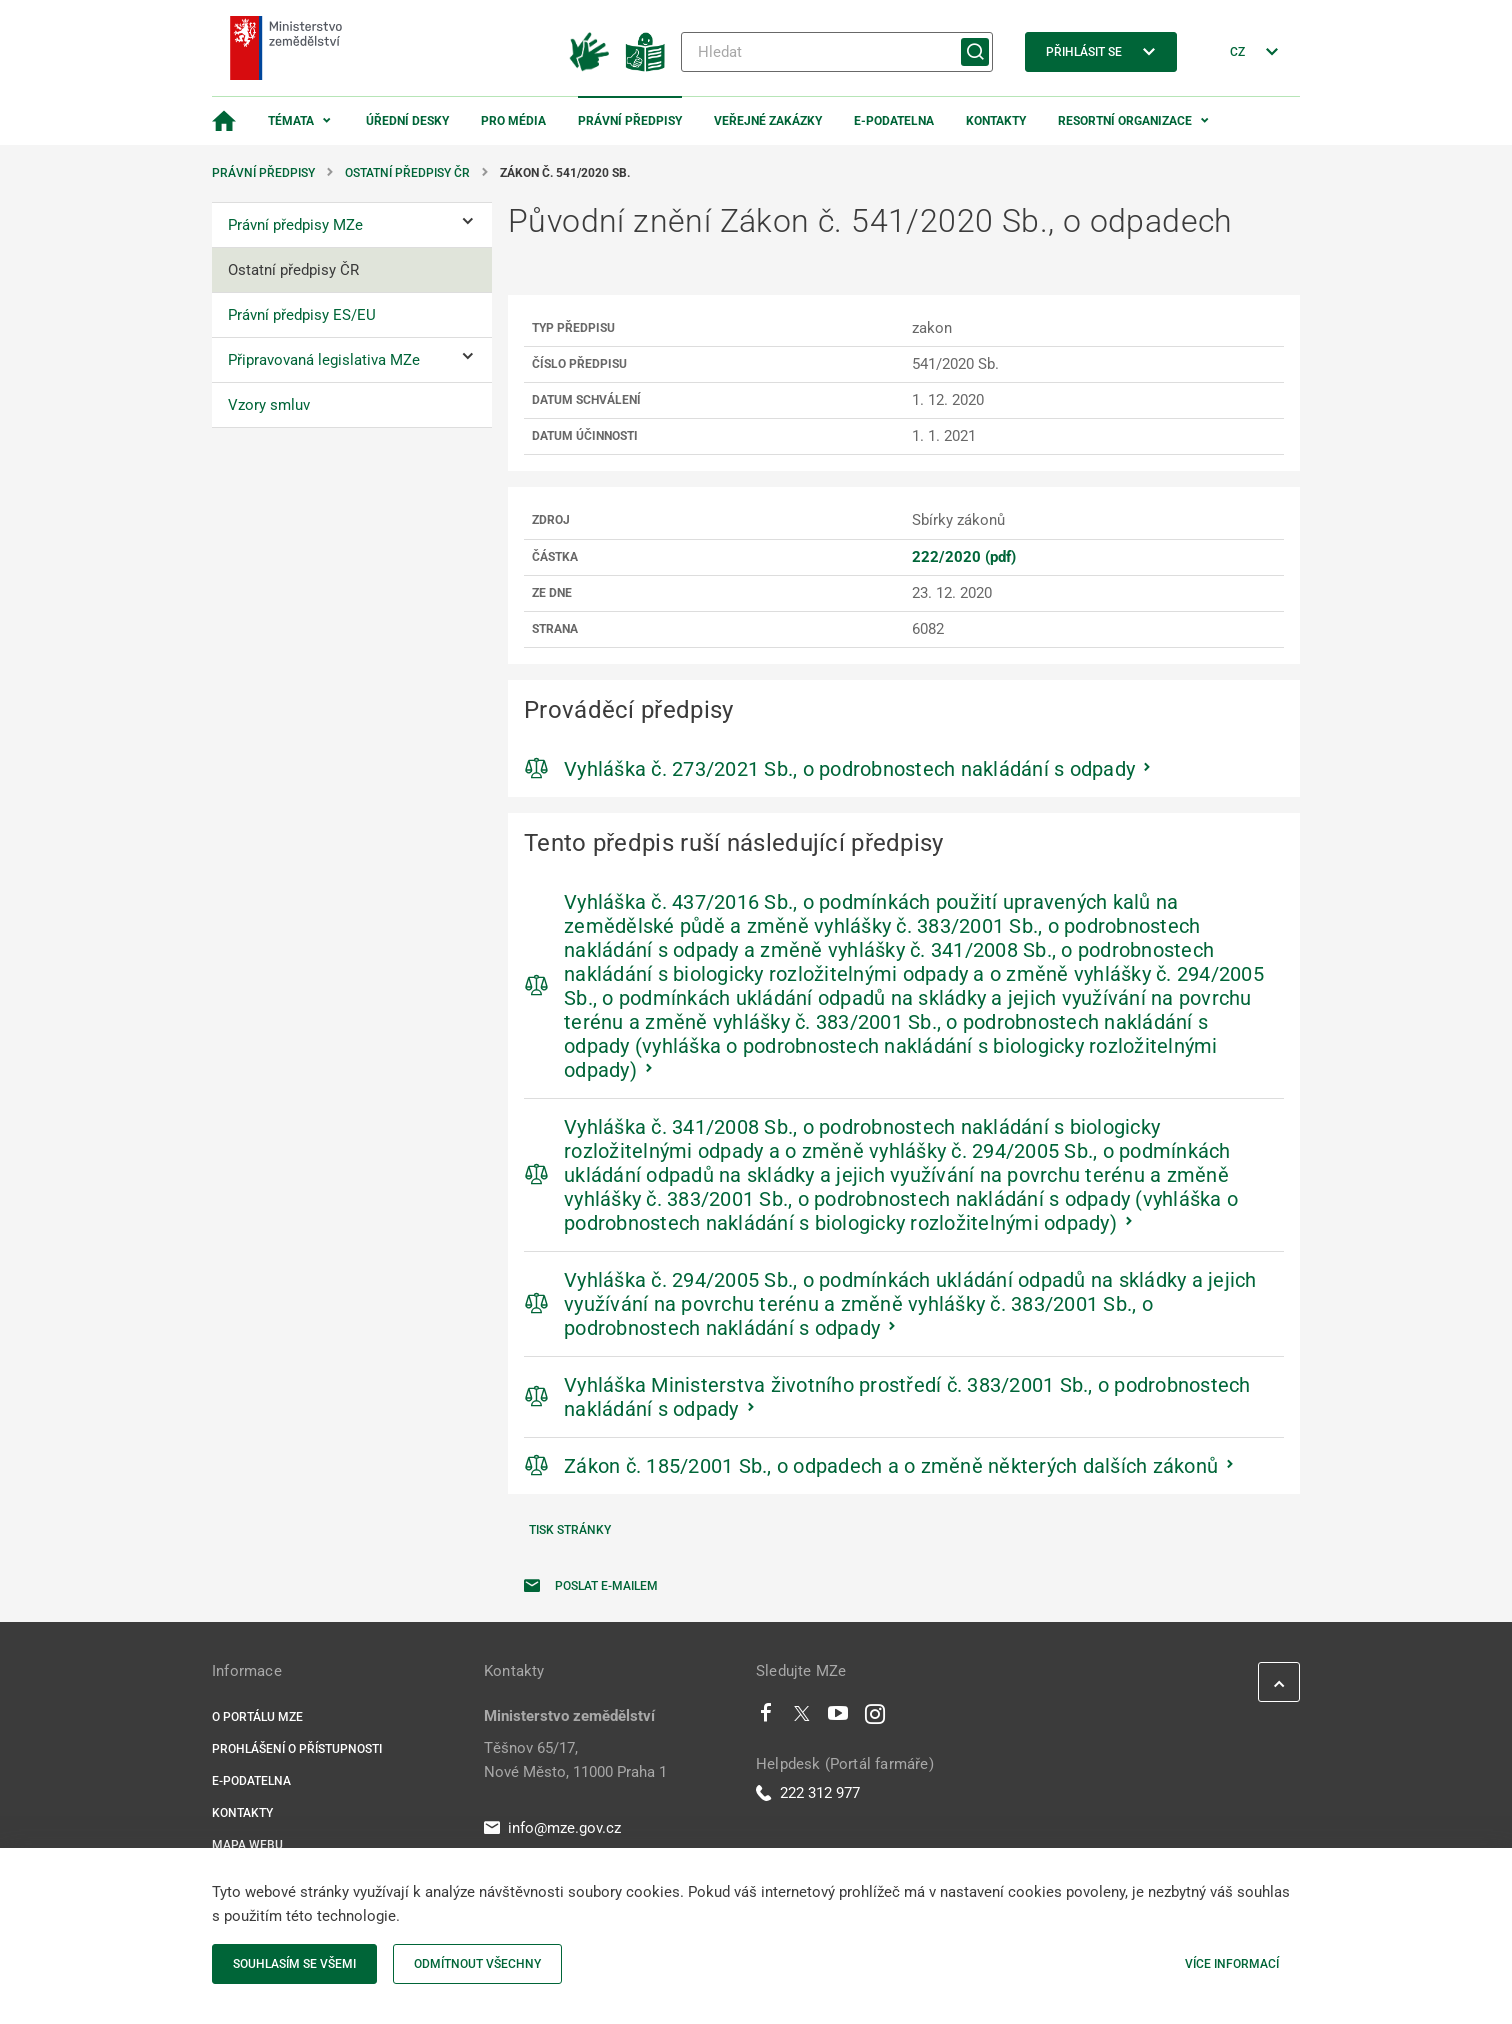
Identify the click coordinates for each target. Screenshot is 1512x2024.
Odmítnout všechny (477, 1964)
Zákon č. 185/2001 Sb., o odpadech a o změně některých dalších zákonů (891, 1466)
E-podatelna (894, 121)
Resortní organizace (1125, 121)
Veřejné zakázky (768, 121)
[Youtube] (838, 1718)
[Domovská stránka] (224, 121)
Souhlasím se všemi (294, 1964)
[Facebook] (766, 1718)
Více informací (1232, 1964)
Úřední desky (407, 121)
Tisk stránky (570, 1530)
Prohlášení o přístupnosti (297, 1749)
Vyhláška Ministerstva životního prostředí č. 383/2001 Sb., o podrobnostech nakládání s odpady (907, 1397)
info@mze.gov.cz (552, 1828)
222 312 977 (808, 1793)
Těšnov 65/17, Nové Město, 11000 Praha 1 (575, 1760)
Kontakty (996, 121)
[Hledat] (837, 52)
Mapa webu (247, 1845)
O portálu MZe (257, 1717)
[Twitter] (802, 1718)
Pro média (513, 121)
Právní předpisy (630, 121)
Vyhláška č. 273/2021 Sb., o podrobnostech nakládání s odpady (849, 769)
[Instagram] (875, 1718)
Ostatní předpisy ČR (407, 173)
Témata (291, 121)
